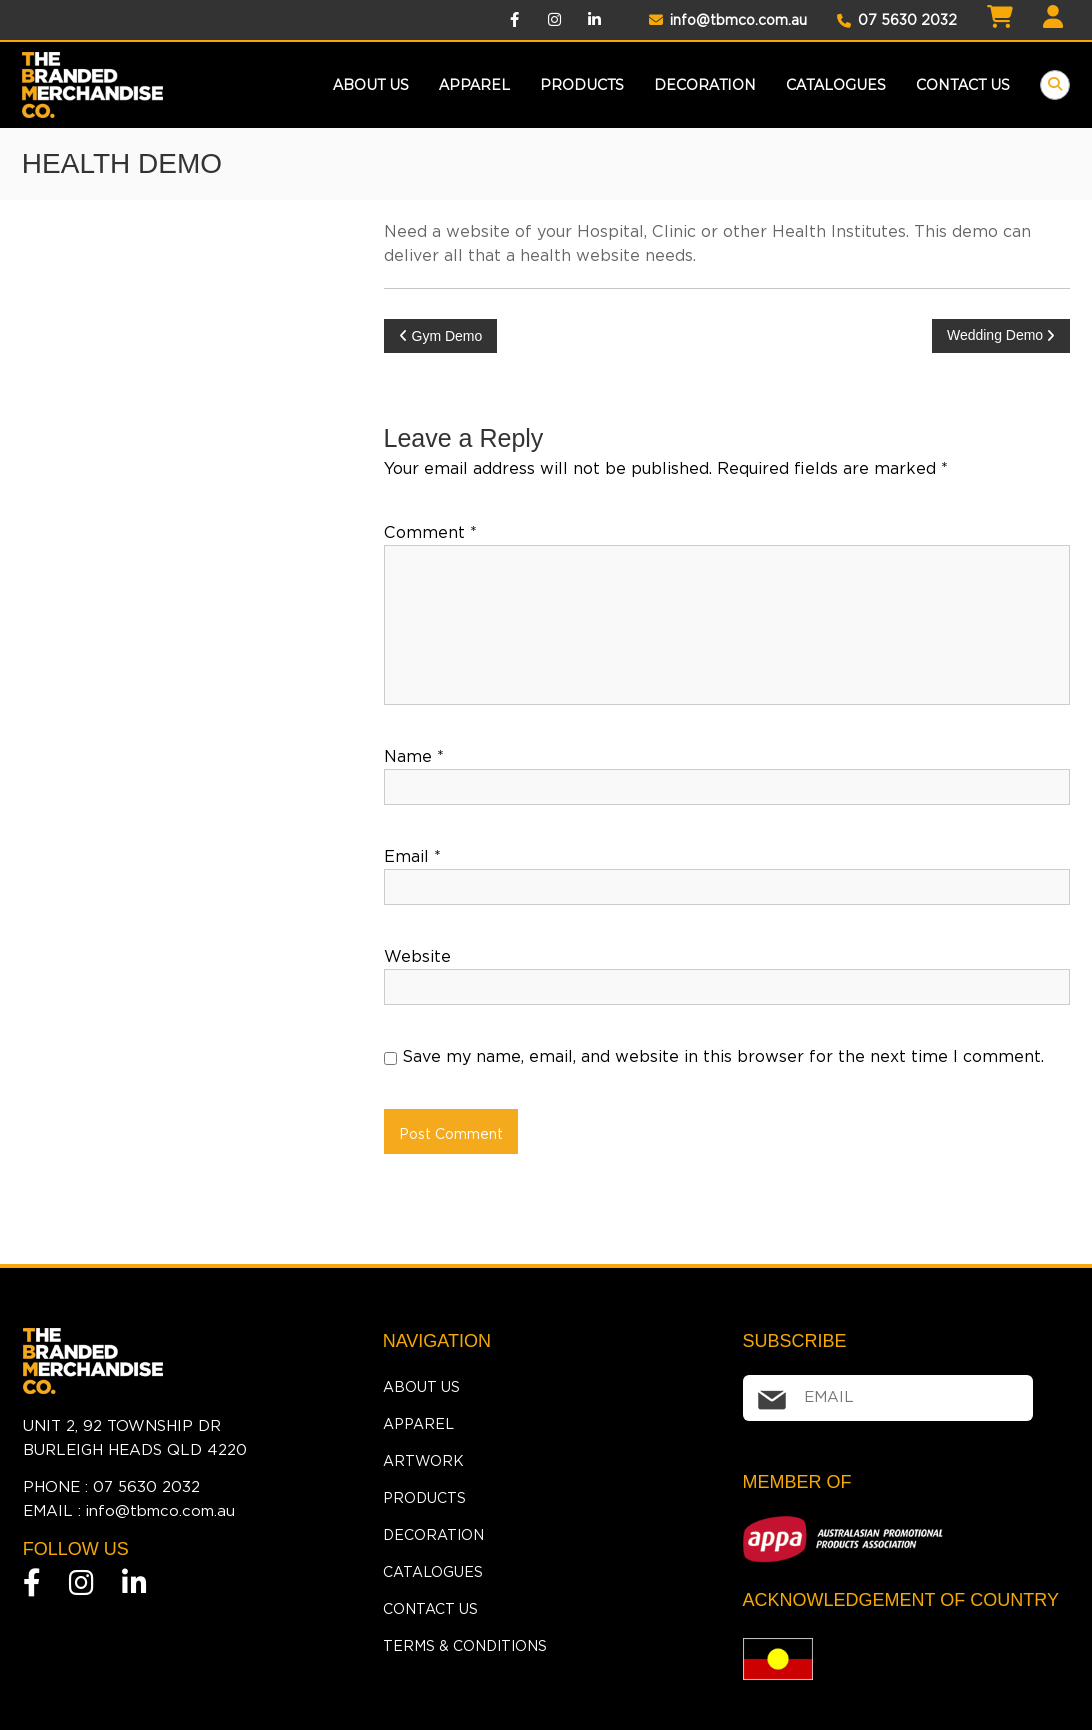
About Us (371, 85)
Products (424, 1498)
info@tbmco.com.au (728, 20)
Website (417, 956)
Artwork (423, 1461)
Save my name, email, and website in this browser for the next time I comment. (723, 1056)
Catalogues (836, 85)
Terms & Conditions (465, 1646)
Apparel (474, 85)
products (582, 85)
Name (414, 756)
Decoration (705, 85)
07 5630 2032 (897, 20)
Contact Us (963, 85)
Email (412, 856)
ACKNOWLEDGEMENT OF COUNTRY (901, 1600)
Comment (430, 532)
